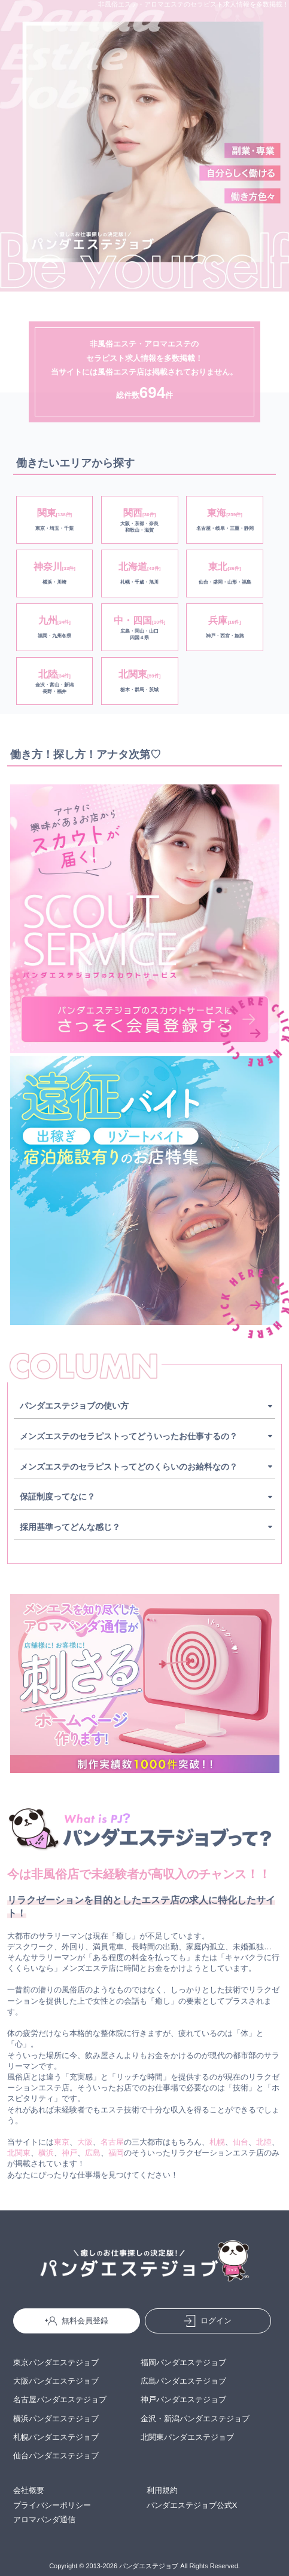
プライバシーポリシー (52, 2505)
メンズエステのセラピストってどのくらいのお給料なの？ (129, 1466)
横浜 (46, 2152)
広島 (93, 2152)
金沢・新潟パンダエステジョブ (195, 2418)
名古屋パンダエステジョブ (60, 2399)
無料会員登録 (76, 2321)
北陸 (264, 2142)
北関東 (19, 2152)
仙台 (240, 2142)
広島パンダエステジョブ (183, 2380)
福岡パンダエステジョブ (183, 2362)
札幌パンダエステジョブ (56, 2437)
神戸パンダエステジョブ (183, 2399)
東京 (61, 2142)
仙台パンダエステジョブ (56, 2455)
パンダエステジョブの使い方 (74, 1405)
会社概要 (28, 2490)
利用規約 (162, 2490)
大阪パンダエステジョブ (56, 2380)
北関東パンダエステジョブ (187, 2437)
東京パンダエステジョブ (56, 2362)
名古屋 (112, 2142)
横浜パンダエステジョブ (56, 2418)
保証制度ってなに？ (57, 1496)
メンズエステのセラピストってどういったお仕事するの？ (129, 1436)
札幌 (217, 2142)
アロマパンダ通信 (44, 2519)
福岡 (116, 2152)
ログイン (208, 2321)
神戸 (69, 2152)
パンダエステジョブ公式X (192, 2505)
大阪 (85, 2142)
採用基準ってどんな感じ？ (70, 1527)
